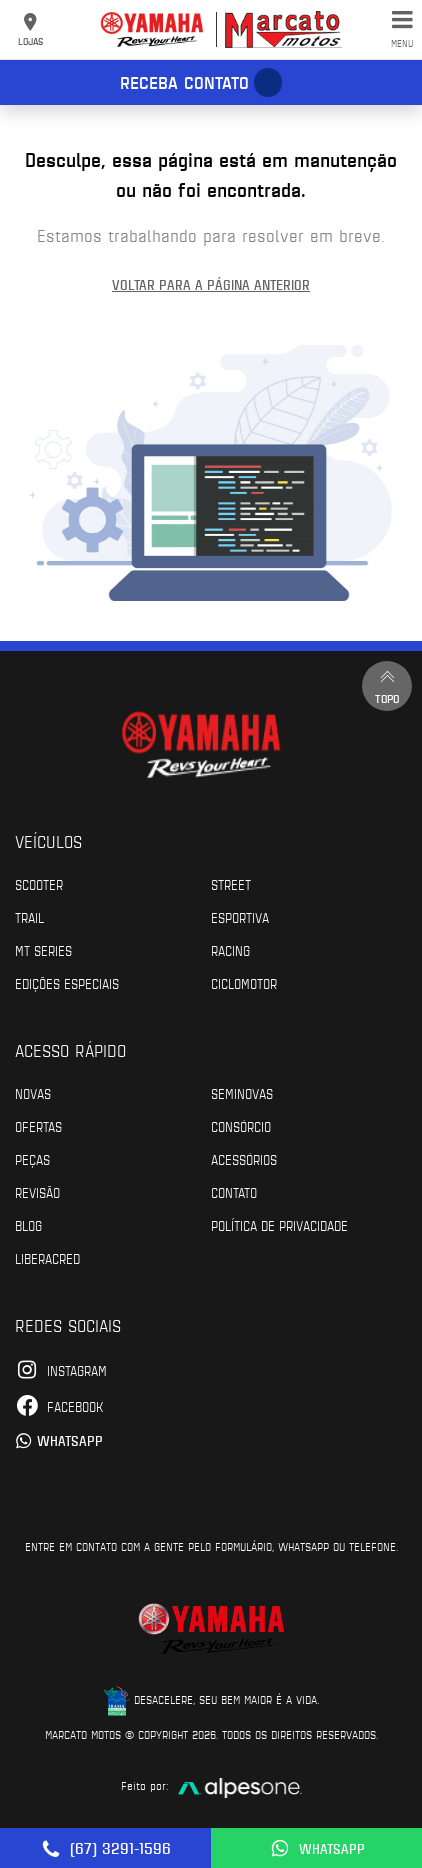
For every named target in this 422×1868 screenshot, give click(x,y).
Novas (33, 1093)
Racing (230, 950)
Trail (29, 917)
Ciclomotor (244, 983)
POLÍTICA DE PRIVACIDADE (279, 1225)
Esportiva (240, 917)
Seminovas (242, 1093)
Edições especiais (67, 983)
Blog (28, 1225)
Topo (387, 685)
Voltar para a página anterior (211, 284)
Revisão (37, 1192)
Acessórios (244, 1159)
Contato (234, 1192)
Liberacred (47, 1258)
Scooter (39, 884)
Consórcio (241, 1126)
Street (231, 884)
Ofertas (38, 1126)
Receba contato (184, 82)
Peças (32, 1159)
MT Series (43, 950)
